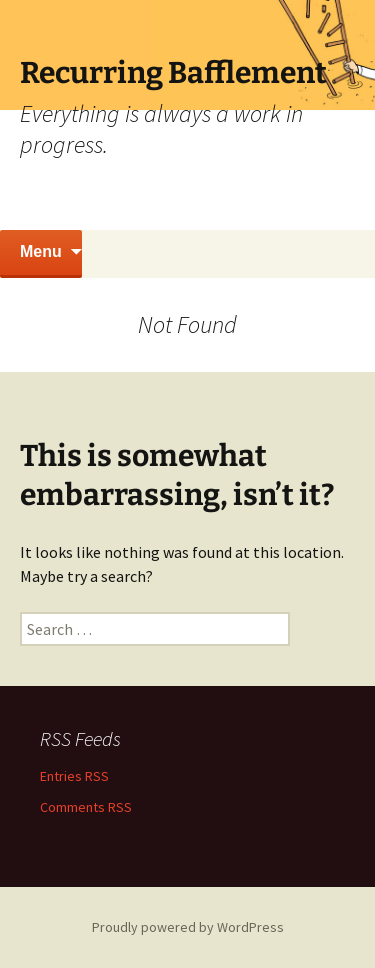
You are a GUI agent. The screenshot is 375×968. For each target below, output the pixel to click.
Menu (41, 251)
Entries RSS (74, 776)
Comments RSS (86, 807)
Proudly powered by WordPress (188, 927)
